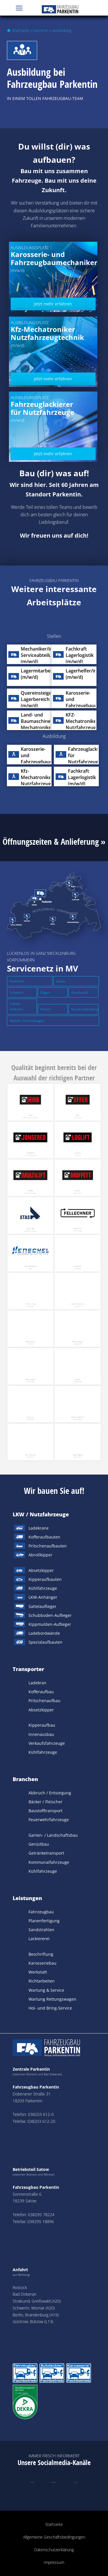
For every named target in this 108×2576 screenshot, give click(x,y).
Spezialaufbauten (45, 1642)
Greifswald (79, 992)
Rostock (20, 2287)
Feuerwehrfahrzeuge (49, 1819)
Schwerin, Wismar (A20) (34, 2308)
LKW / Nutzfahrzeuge (41, 1514)
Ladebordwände (44, 1633)
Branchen (25, 1779)
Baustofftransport (45, 1810)
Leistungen (27, 1898)
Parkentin (17, 981)
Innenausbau (41, 1734)
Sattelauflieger (42, 1606)
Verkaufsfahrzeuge (47, 1743)
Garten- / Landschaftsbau (53, 1835)
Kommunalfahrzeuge (49, 1862)
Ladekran (37, 1682)
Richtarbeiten (42, 1981)
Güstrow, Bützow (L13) (33, 2321)
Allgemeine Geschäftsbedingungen (54, 2537)
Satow (60, 981)
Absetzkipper (41, 1570)
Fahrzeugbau (41, 1911)
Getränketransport (46, 1853)
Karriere (41, 30)
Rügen (45, 992)
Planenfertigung (44, 1920)
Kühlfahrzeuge (43, 1588)
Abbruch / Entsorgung (50, 1793)
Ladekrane (39, 1528)
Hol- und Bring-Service (50, 2008)
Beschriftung (41, 1954)
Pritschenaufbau (44, 1700)
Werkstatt (38, 1972)
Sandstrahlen (41, 1929)
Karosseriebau (42, 1963)
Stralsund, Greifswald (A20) (37, 2301)
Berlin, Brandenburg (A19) (36, 2315)
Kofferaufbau (41, 1691)
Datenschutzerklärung (54, 2549)
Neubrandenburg (84, 1009)
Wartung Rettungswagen (52, 1999)
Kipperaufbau (42, 1725)
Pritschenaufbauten (48, 1546)
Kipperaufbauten (45, 1579)
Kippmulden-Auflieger (50, 1624)
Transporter (28, 1669)
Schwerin (17, 992)
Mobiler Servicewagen (27, 1020)
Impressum (54, 2562)
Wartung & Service (46, 1990)
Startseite (21, 30)
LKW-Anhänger (43, 1597)
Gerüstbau (39, 1844)
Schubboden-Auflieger (50, 1615)
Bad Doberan (24, 2294)
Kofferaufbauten (44, 1537)
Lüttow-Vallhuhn (16, 1006)
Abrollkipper (40, 1555)
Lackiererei (39, 1938)
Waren (45, 1009)
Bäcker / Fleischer (45, 1801)
